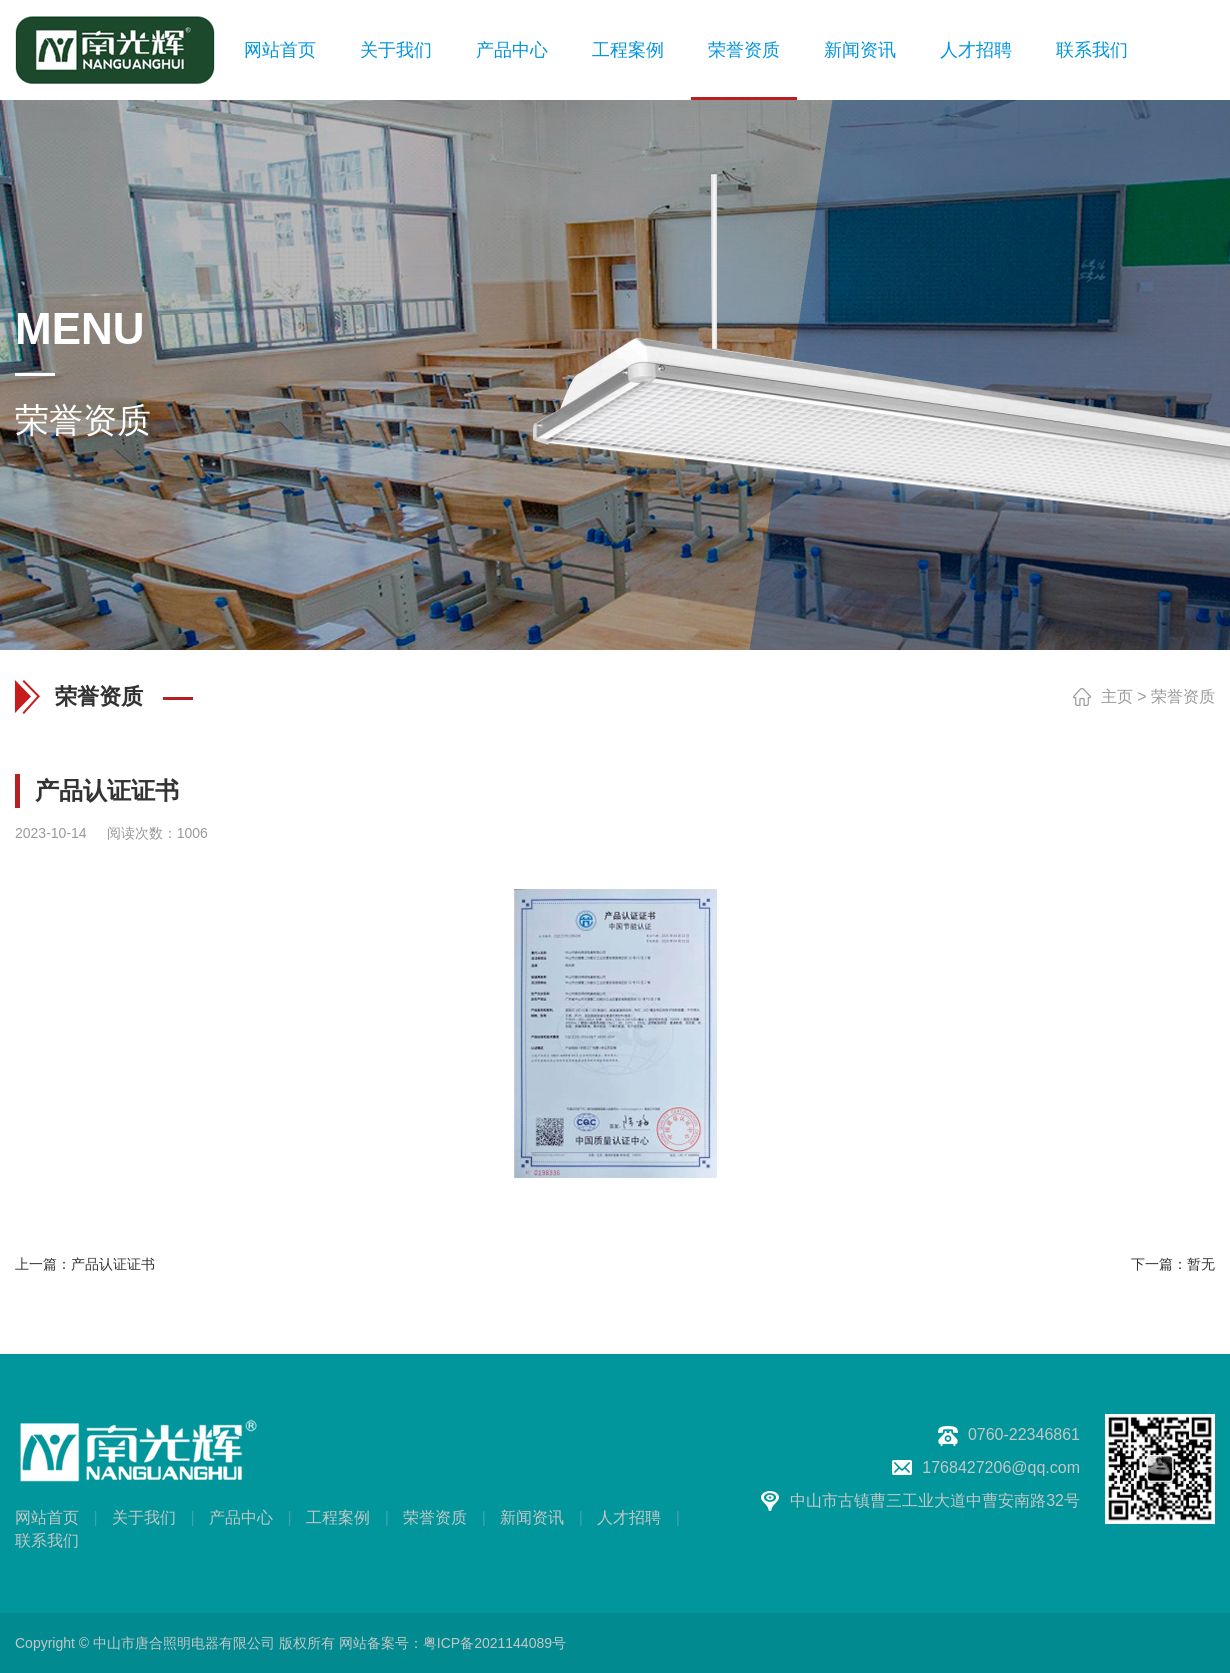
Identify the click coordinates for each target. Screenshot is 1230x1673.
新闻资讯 (860, 50)
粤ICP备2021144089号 (494, 1643)
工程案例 (628, 50)
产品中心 (512, 50)
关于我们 (396, 50)
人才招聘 (976, 50)
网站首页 (280, 50)
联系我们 (1092, 50)
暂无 (1201, 1264)
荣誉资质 (744, 50)
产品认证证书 (113, 1264)
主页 (1117, 696)
